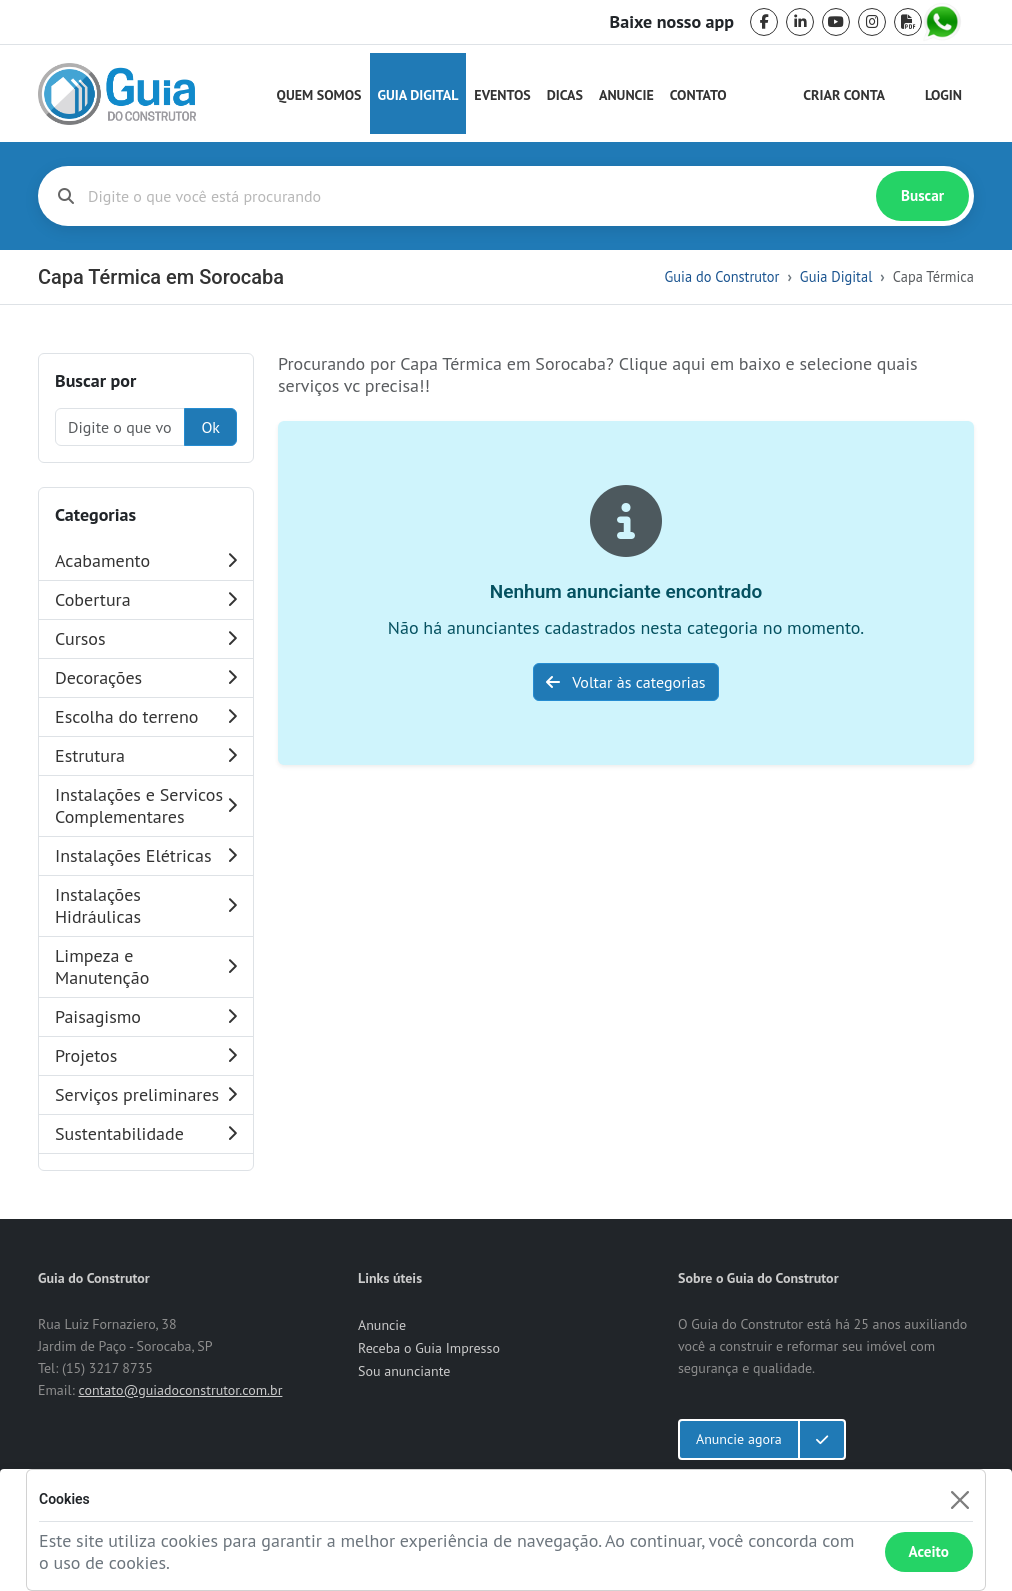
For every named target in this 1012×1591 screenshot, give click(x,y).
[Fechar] (959, 1499)
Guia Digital (418, 95)
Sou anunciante (404, 1371)
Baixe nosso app (672, 22)
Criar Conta (844, 95)
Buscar (922, 195)
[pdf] (908, 22)
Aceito (929, 1551)
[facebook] (764, 22)
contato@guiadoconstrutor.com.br (180, 1390)
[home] (117, 94)
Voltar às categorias (625, 682)
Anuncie (626, 95)
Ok (210, 427)
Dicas (565, 95)
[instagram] (872, 22)
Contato (698, 95)
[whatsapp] (944, 22)
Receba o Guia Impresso (429, 1348)
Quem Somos (319, 95)
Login (943, 95)
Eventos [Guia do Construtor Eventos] (502, 95)
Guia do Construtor (722, 276)
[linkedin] (800, 22)
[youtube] (836, 22)
